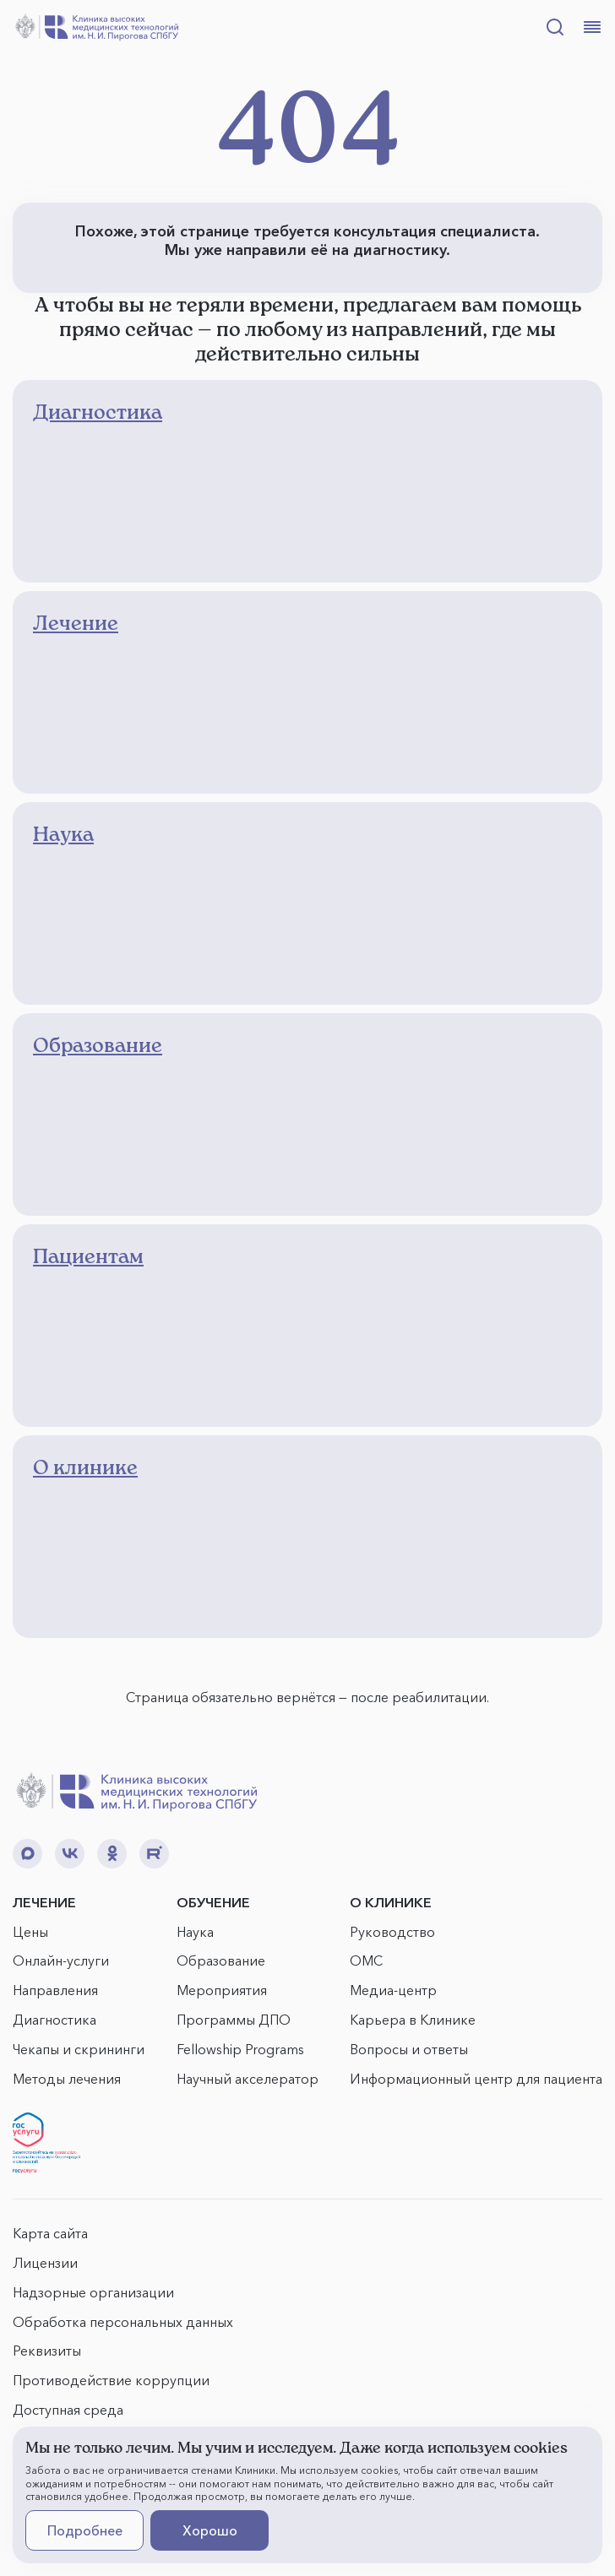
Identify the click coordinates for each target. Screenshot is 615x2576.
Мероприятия (222, 1990)
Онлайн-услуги (61, 1960)
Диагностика (54, 2019)
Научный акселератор (247, 2078)
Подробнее (84, 2530)
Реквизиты (47, 2350)
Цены (30, 1931)
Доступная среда (68, 2409)
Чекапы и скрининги (78, 2049)
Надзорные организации (93, 2292)
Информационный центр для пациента (476, 2078)
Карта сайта (50, 2233)
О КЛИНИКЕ (391, 1902)
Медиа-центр (393, 1990)
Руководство (392, 1931)
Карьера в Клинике (413, 2019)
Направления (55, 1990)
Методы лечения (67, 2078)
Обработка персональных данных (123, 2321)
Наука (195, 1931)
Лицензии (45, 2262)
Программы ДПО (234, 2019)
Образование (221, 1960)
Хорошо (209, 2530)
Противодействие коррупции (111, 2380)
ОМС (366, 1960)
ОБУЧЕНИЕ (213, 1902)
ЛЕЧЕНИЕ (44, 1902)
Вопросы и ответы (409, 2049)
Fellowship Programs (240, 2049)
